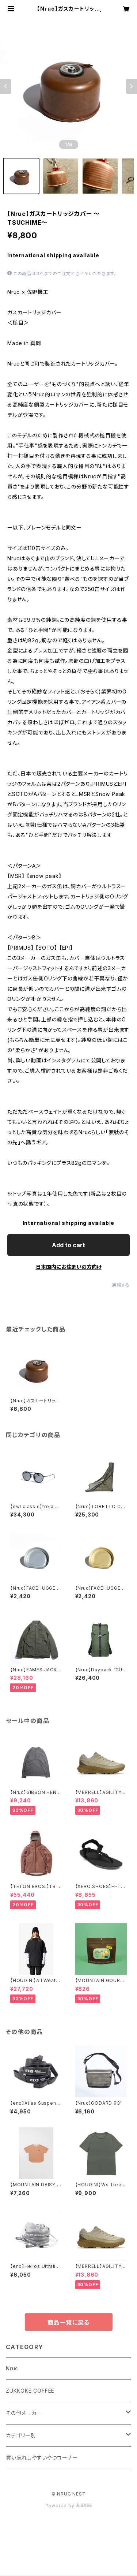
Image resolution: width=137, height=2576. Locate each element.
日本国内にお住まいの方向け (69, 1267)
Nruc (12, 2368)
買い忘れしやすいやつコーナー (42, 2458)
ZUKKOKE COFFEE (30, 2391)
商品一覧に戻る (68, 2322)
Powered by (68, 2505)
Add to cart (68, 1245)
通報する (121, 1285)
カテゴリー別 (21, 2435)
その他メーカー (24, 2413)
